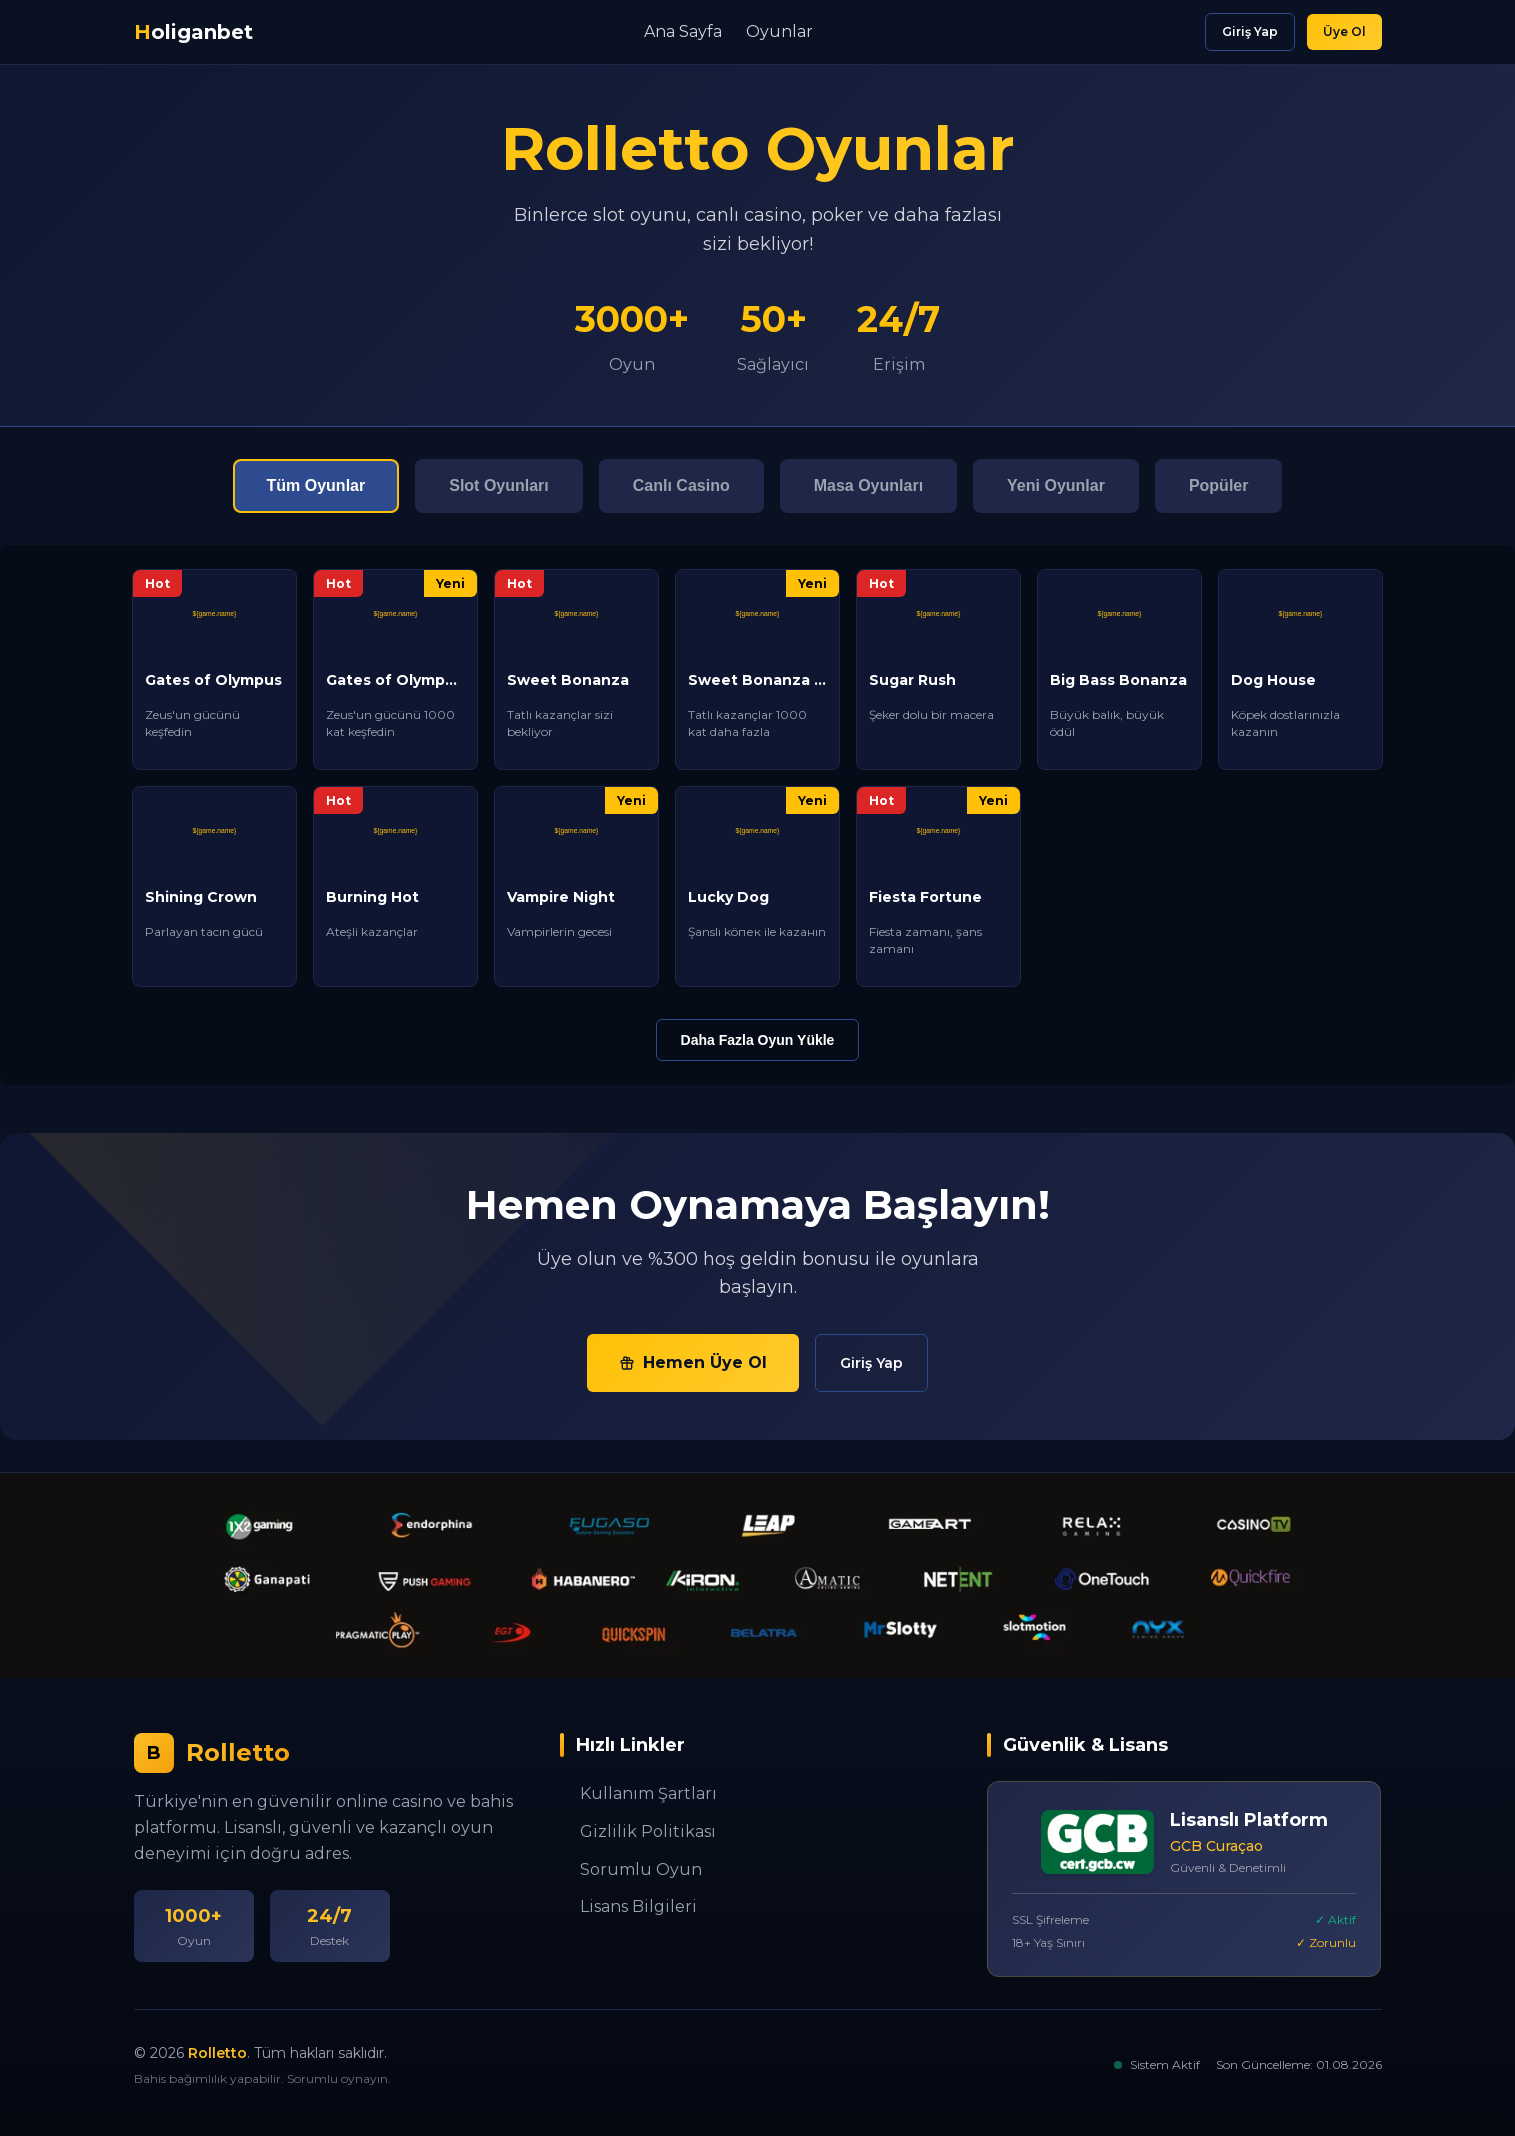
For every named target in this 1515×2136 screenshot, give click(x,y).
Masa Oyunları (868, 485)
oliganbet (193, 32)
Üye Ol (1344, 31)
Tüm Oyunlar (316, 485)
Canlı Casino (681, 485)
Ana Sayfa (683, 31)
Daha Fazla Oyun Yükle (758, 1040)
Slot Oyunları (499, 485)
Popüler (1219, 485)
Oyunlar (779, 31)
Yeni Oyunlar (1056, 485)
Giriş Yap (1250, 31)
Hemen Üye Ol (693, 1362)
